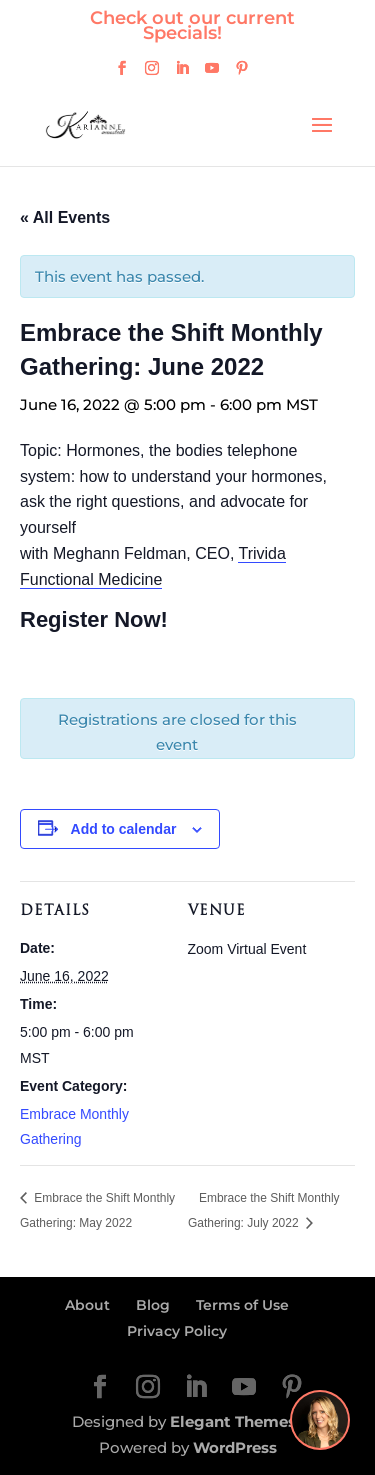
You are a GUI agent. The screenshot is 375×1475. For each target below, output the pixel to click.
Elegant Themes (233, 1421)
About (87, 1305)
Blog (153, 1305)
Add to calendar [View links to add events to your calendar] (124, 829)
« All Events (65, 217)
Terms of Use (242, 1305)
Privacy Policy (177, 1331)
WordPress (235, 1447)
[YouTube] (212, 74)
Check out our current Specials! (192, 25)
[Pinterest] (242, 74)
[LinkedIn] (182, 74)
